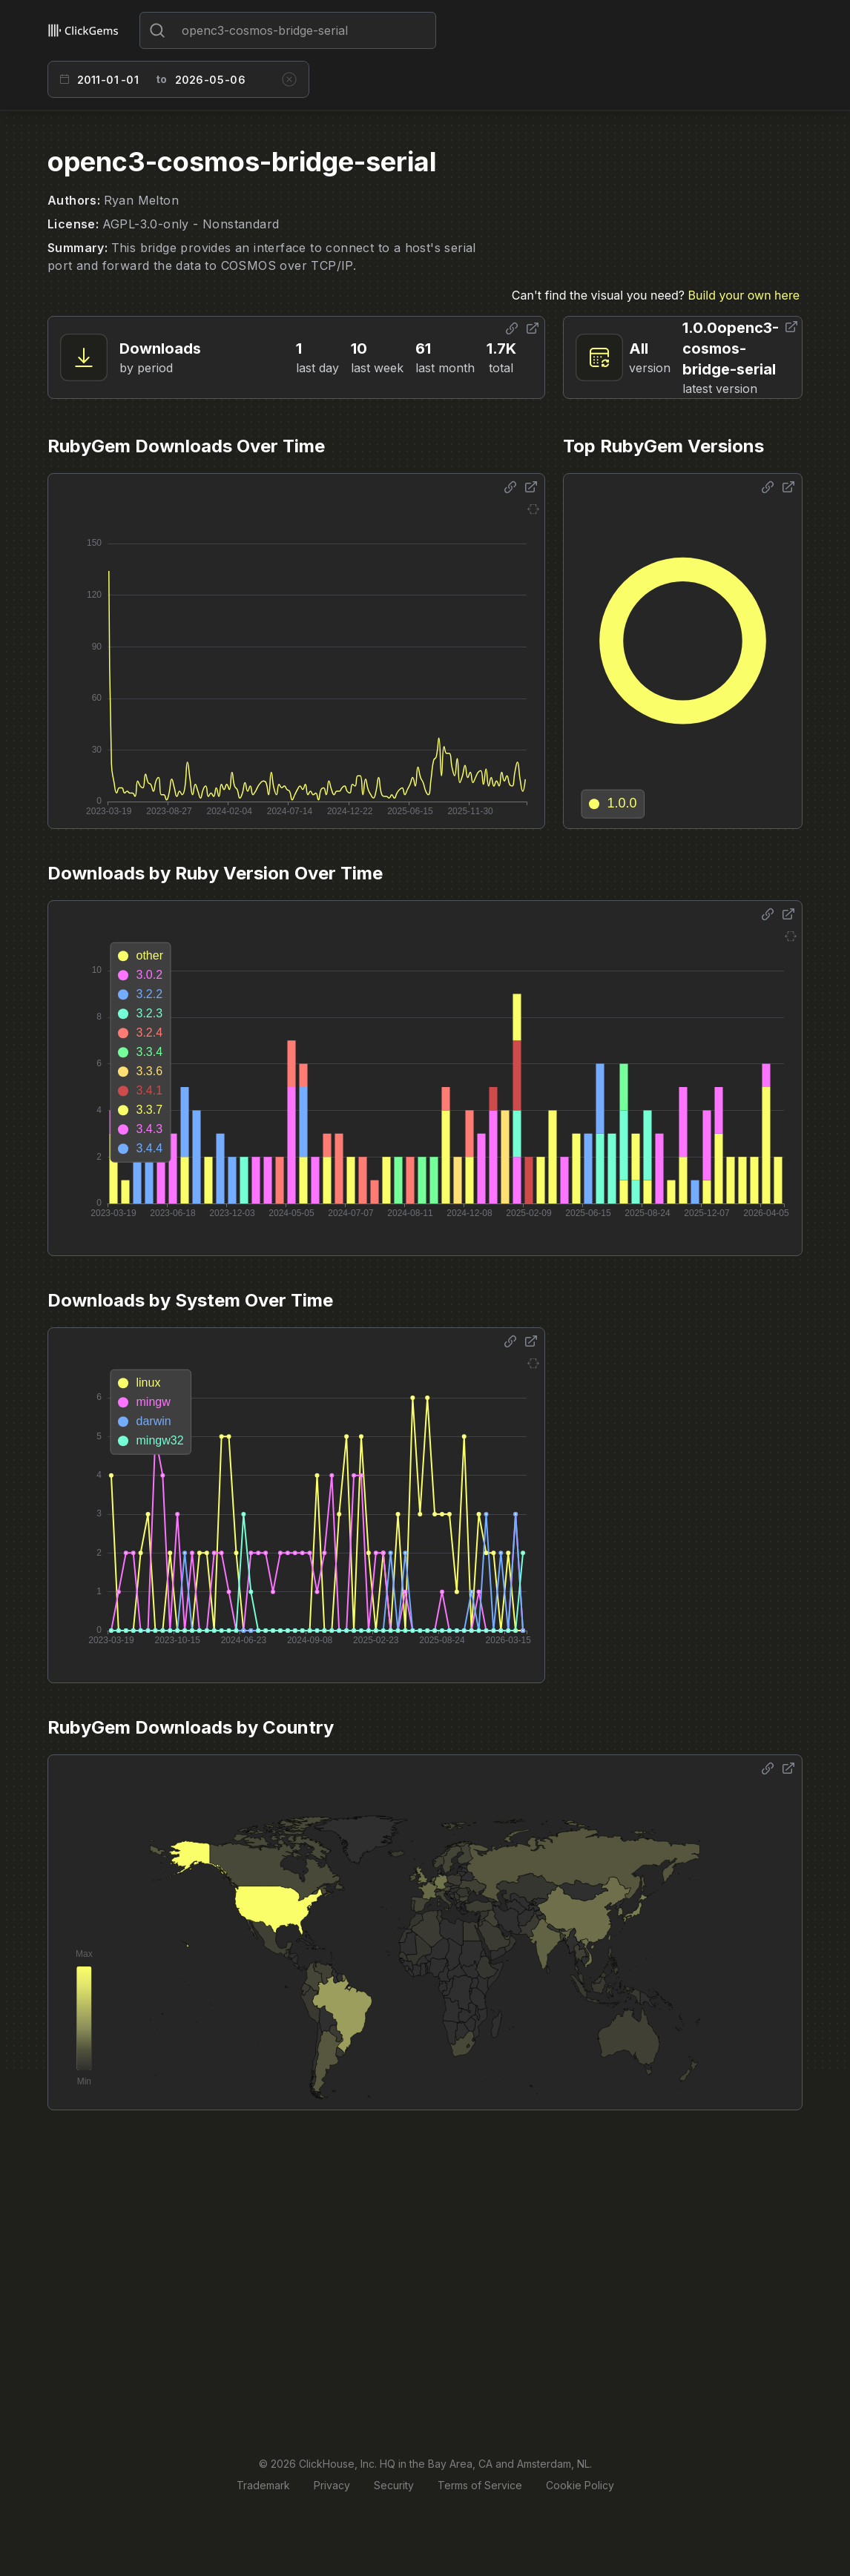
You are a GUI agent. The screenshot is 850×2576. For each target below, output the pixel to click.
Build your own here (744, 295)
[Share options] (511, 328)
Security (394, 2485)
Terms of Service (480, 2485)
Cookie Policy (580, 2485)
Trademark (263, 2485)
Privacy (332, 2485)
